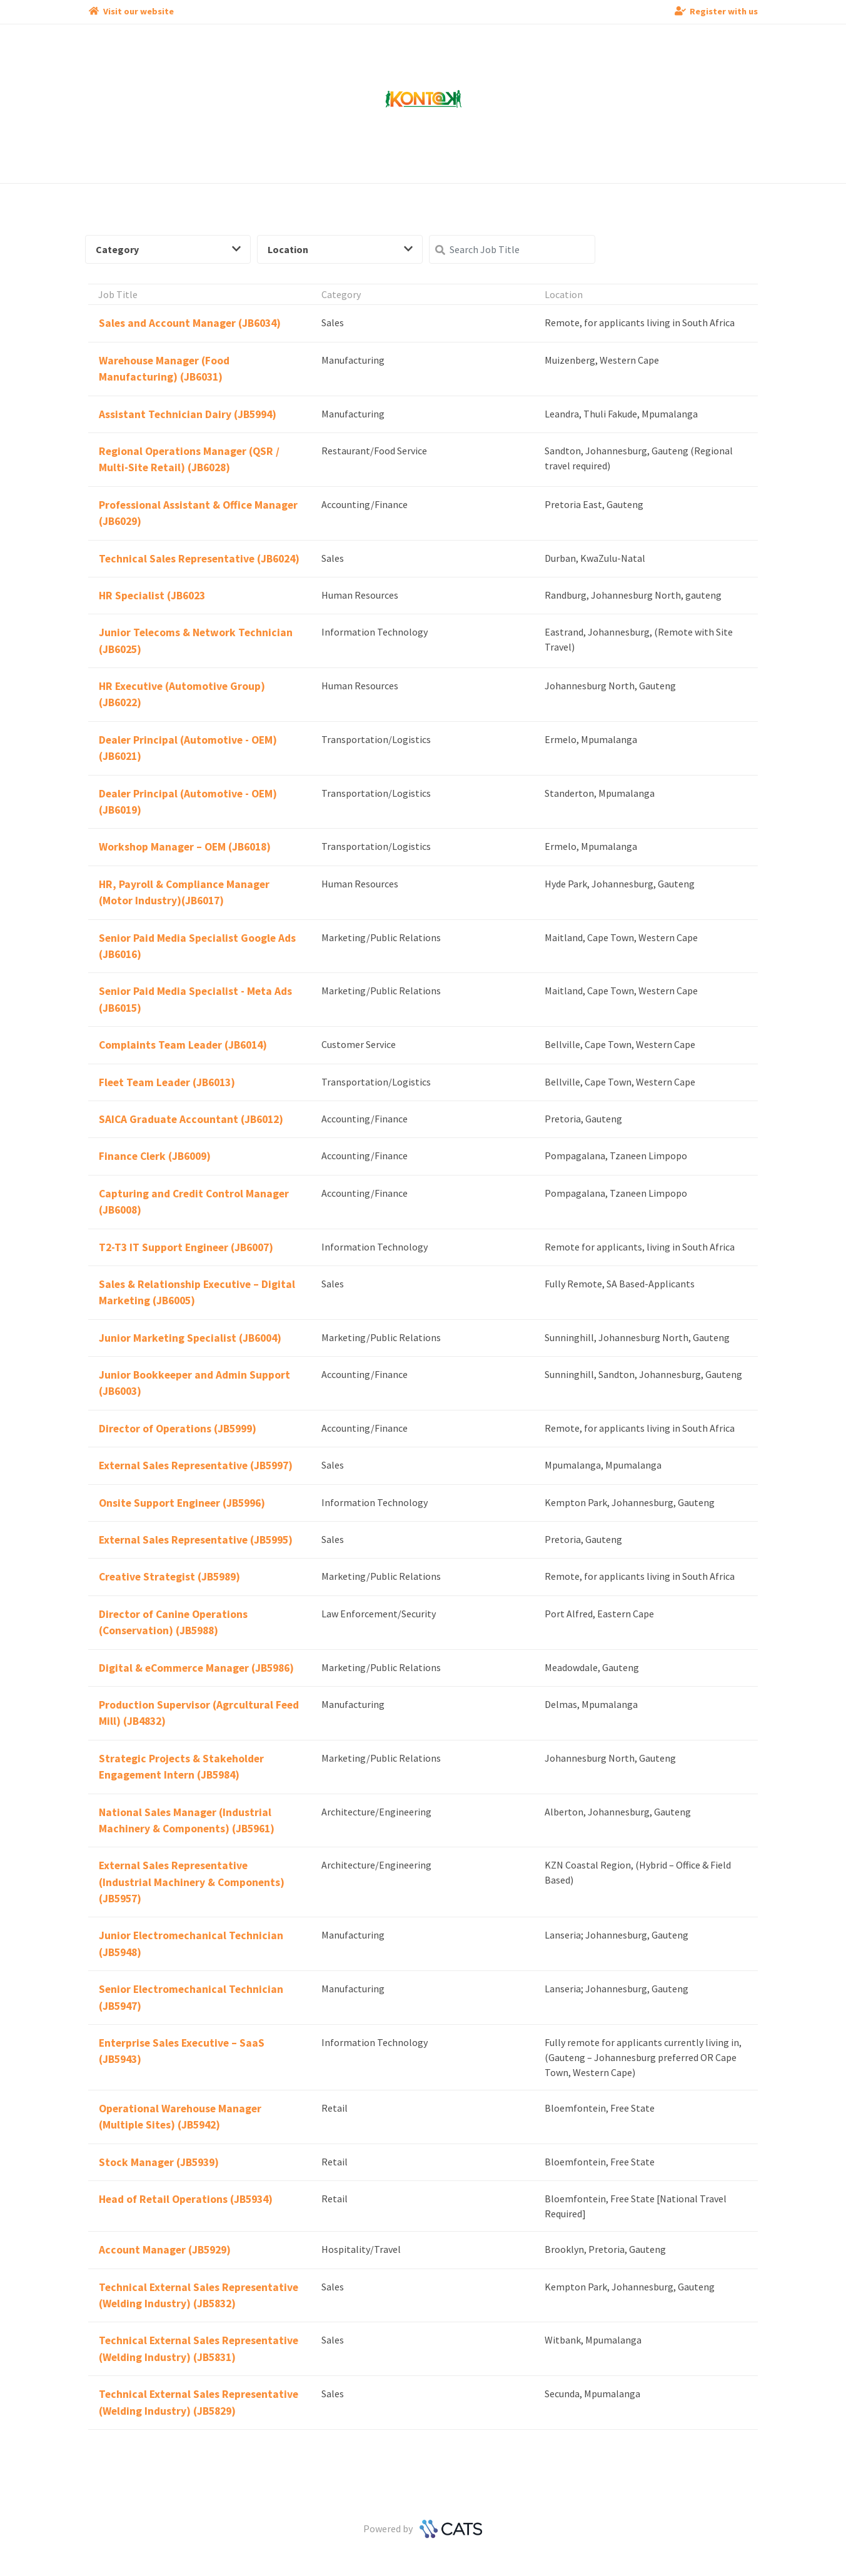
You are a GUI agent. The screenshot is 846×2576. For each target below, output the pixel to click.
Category (168, 249)
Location (340, 249)
